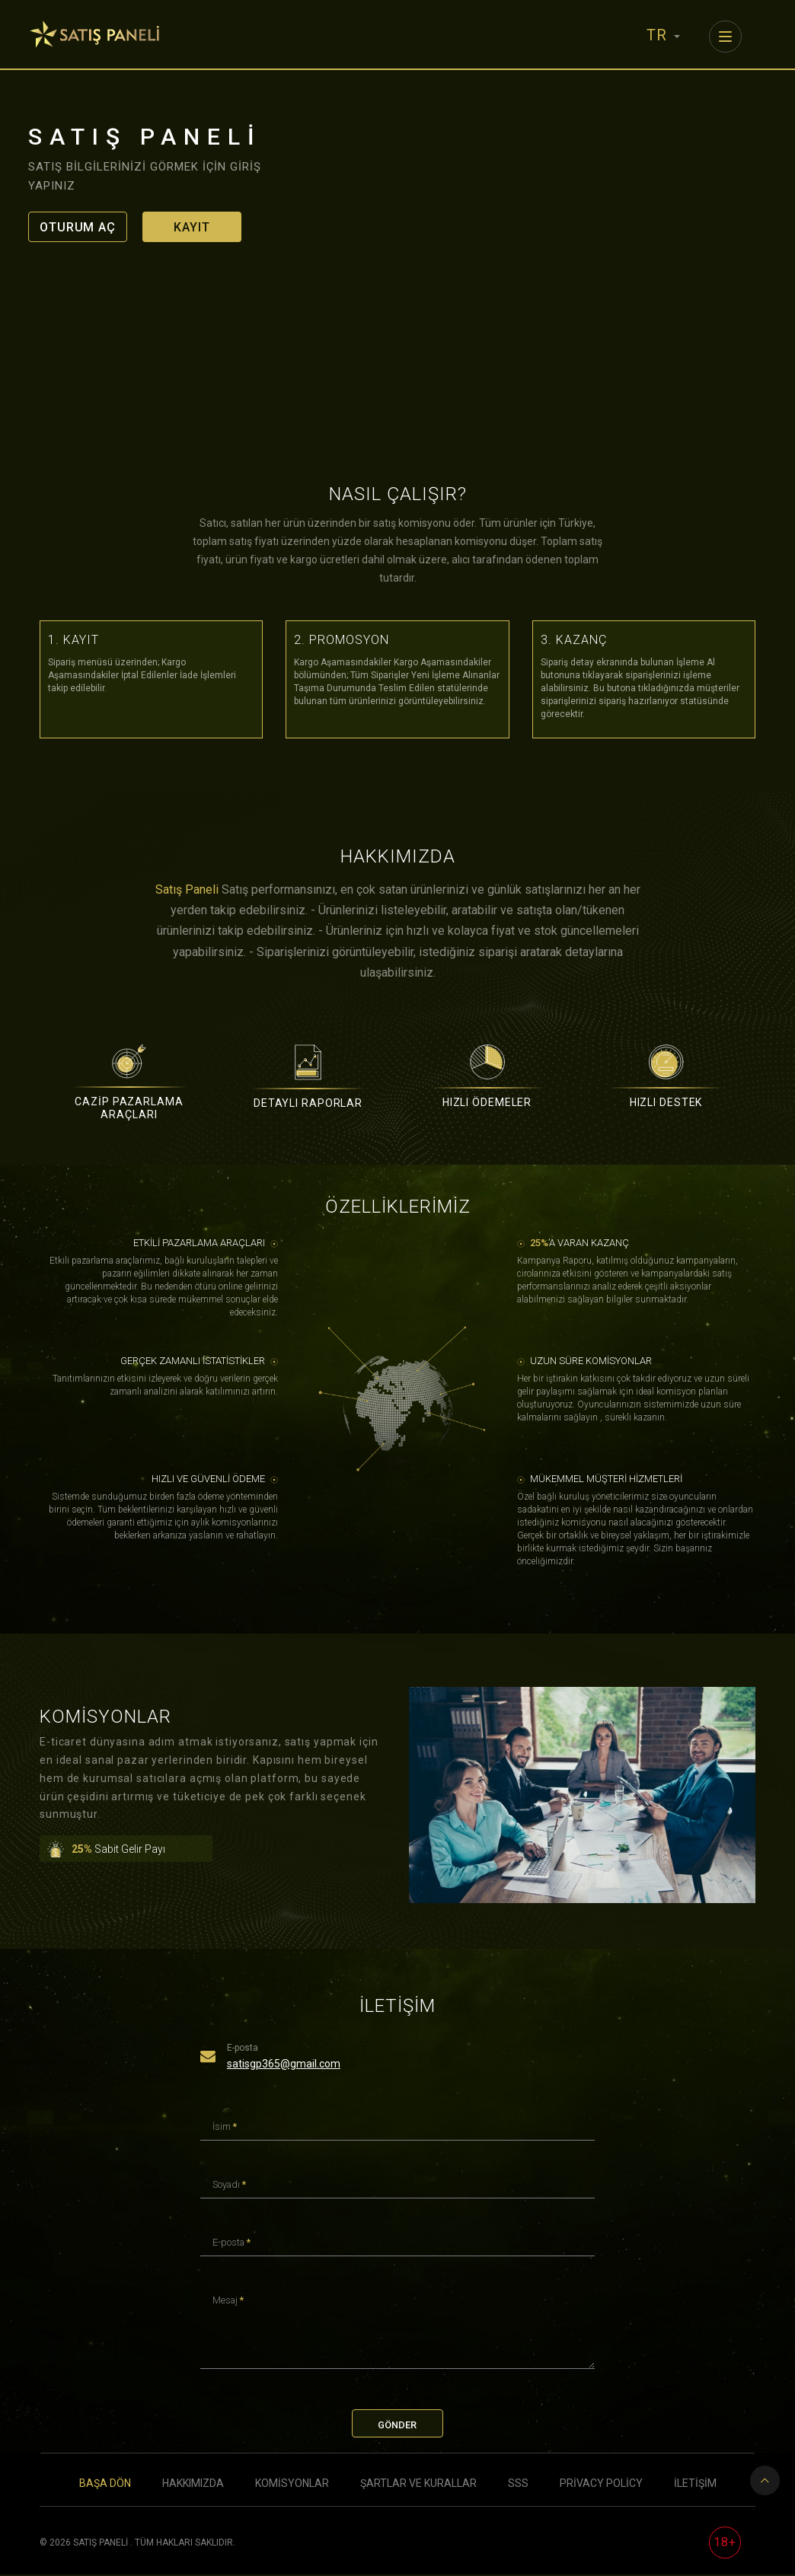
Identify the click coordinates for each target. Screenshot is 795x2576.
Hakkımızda (193, 2485)
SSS (518, 2485)
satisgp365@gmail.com (283, 2064)
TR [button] (663, 35)
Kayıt (192, 227)
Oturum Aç (78, 227)
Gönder (397, 2426)
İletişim (695, 2485)
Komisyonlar (292, 2485)
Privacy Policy (601, 2485)
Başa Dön (105, 2485)
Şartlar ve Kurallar (418, 2485)
